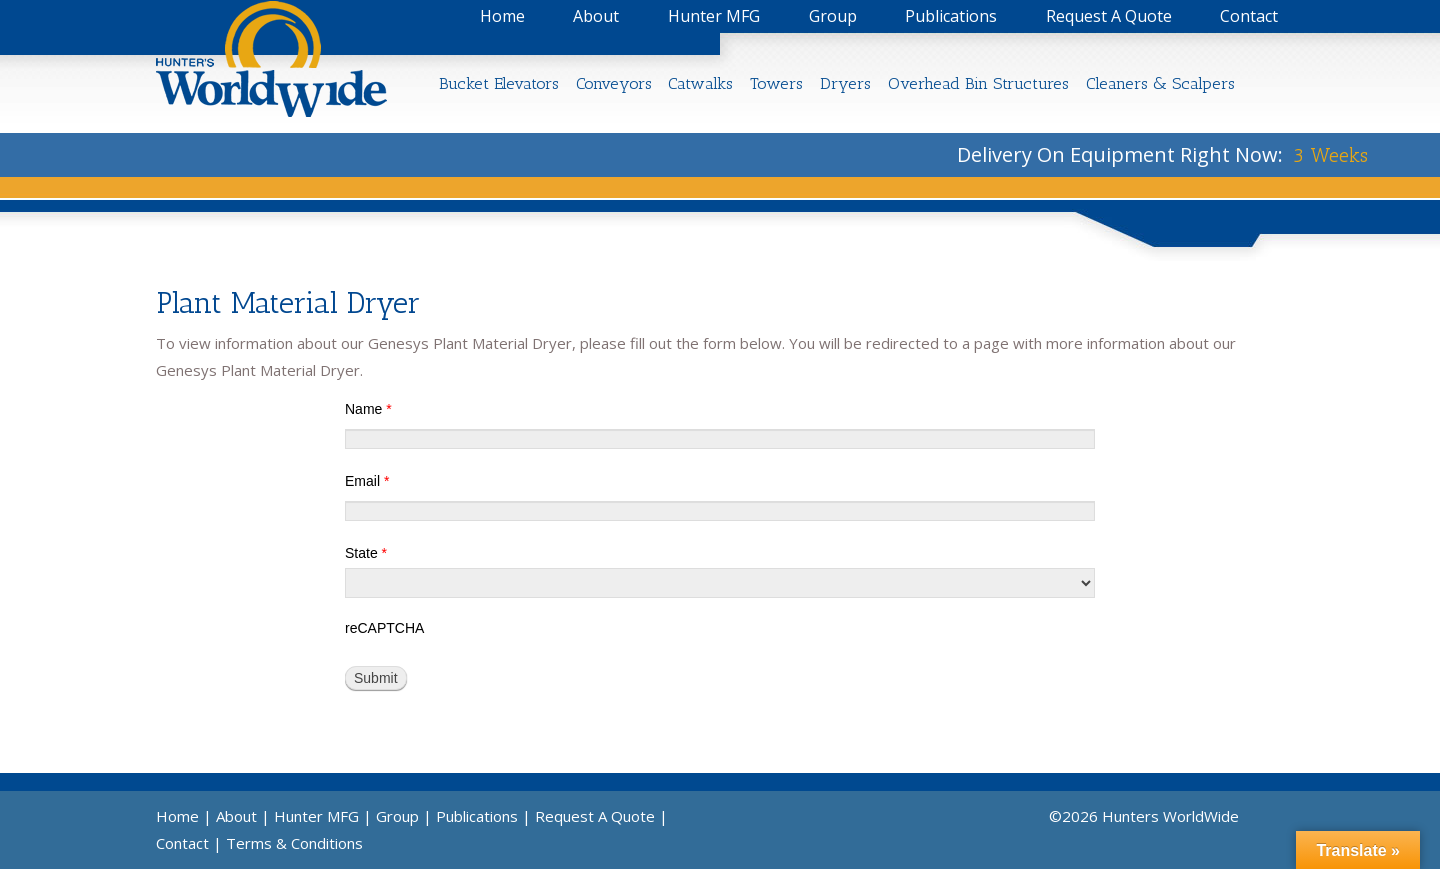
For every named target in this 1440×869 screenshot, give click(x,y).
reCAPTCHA (384, 628)
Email (367, 481)
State (366, 553)
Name (368, 409)
